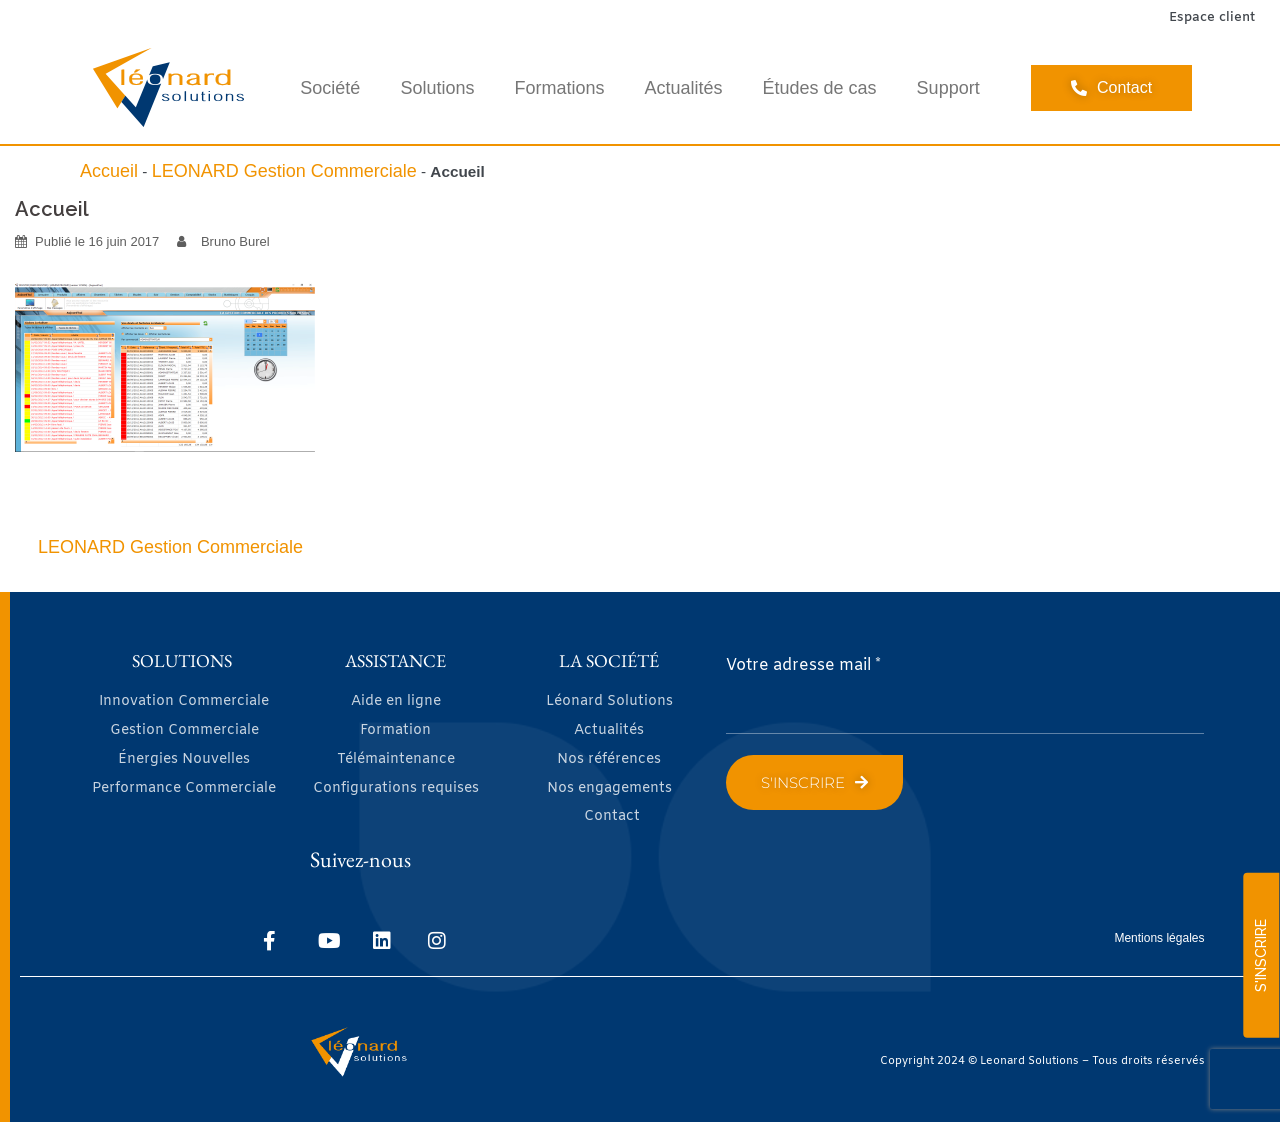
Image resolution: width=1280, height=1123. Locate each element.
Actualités (683, 88)
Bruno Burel (235, 241)
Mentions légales (1159, 938)
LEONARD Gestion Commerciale (284, 171)
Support (948, 88)
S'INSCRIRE (1261, 955)
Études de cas (820, 88)
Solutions (437, 88)
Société (330, 88)
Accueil (109, 171)
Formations (559, 88)
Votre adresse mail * (803, 665)
